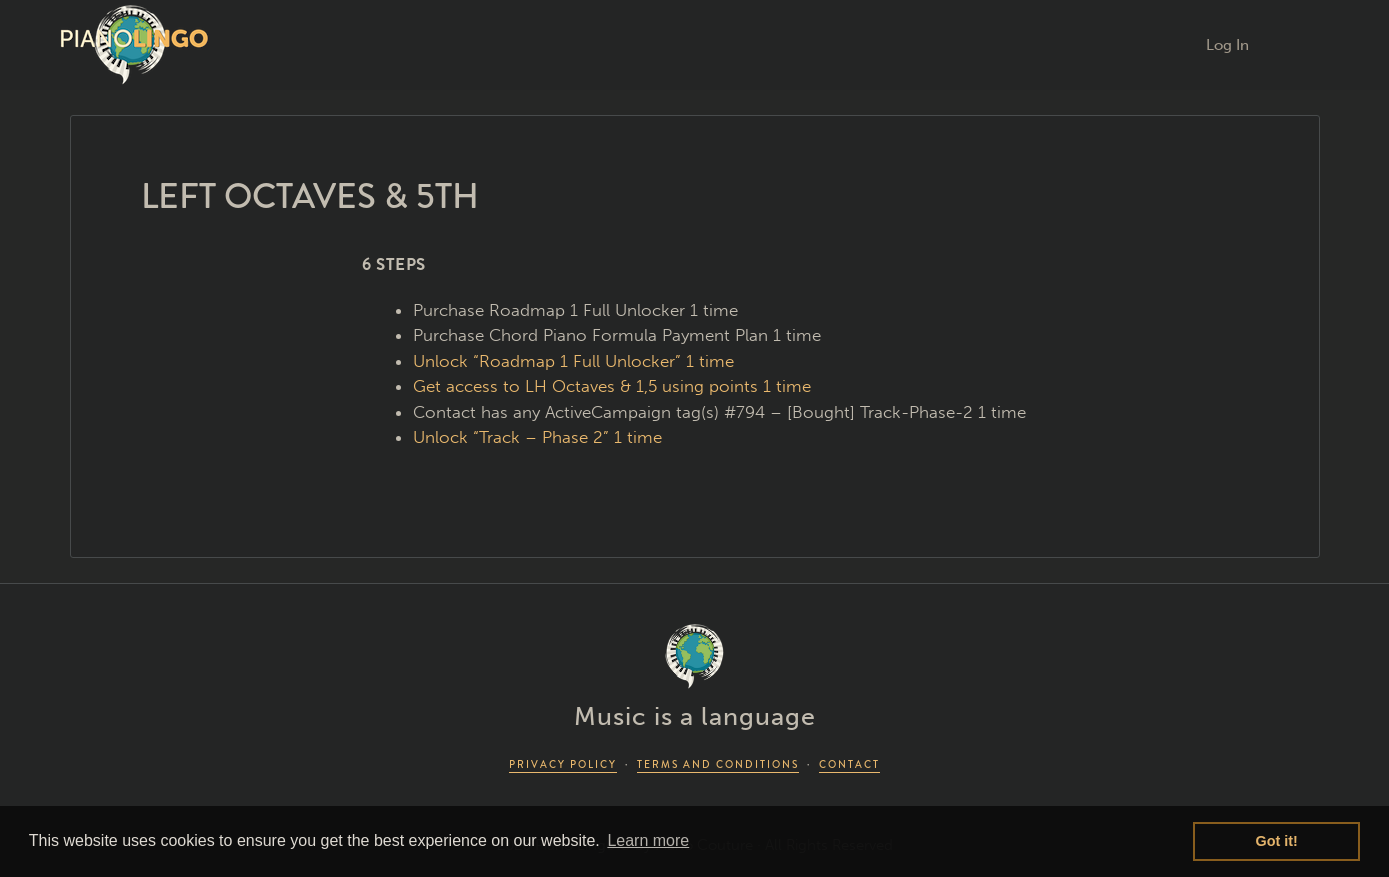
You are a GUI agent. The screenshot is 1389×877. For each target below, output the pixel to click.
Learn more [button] (648, 840)
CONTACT (849, 764)
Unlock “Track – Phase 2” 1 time (537, 437)
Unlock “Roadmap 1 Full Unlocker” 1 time (573, 361)
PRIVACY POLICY (563, 764)
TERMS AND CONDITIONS (718, 764)
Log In (1227, 45)
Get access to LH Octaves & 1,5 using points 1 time (612, 386)
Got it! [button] (1277, 841)
